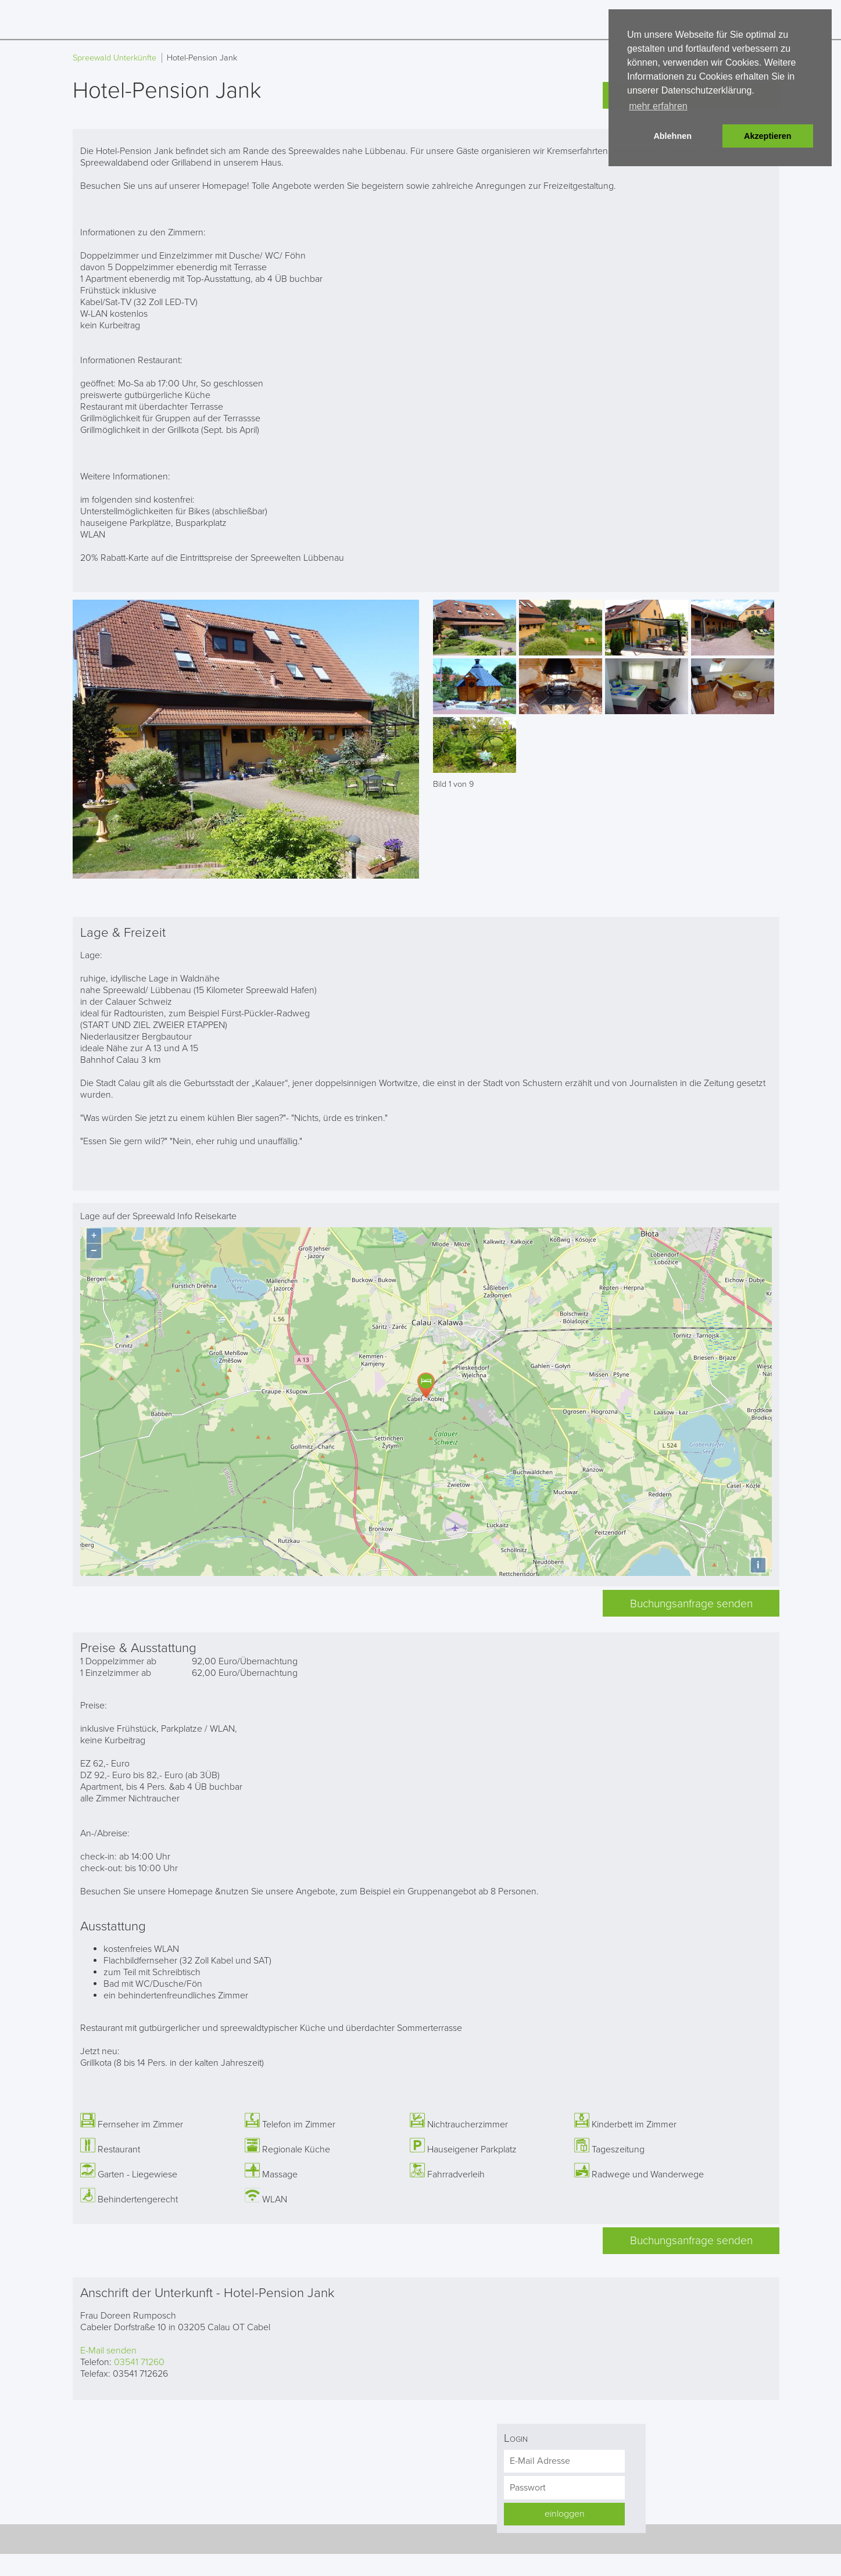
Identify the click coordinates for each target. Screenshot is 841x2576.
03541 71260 (139, 2359)
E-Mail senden (108, 2347)
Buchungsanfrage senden (691, 1600)
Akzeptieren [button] (768, 136)
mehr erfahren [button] (658, 106)
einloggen (565, 2511)
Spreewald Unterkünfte (114, 58)
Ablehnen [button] (672, 136)
